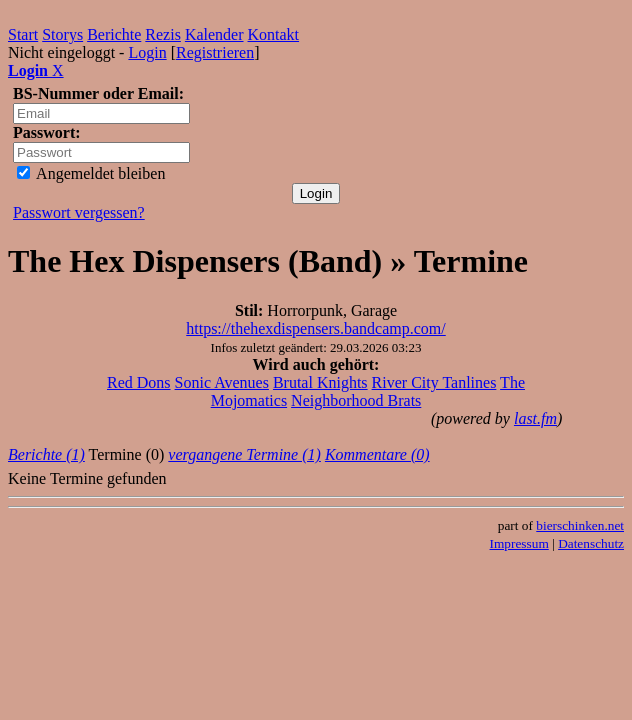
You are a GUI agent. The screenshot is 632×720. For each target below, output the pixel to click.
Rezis (163, 34)
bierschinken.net (580, 525)
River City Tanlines (434, 382)
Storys (62, 34)
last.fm (535, 418)
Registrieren (215, 52)
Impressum (519, 543)
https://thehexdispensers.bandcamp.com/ (316, 328)
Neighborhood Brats (356, 400)
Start (23, 34)
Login (147, 52)
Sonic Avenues (222, 382)
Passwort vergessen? (79, 212)
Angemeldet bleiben (91, 173)
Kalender (214, 34)
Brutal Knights (320, 382)
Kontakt (274, 34)
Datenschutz (591, 543)
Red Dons (139, 382)
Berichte (114, 34)
